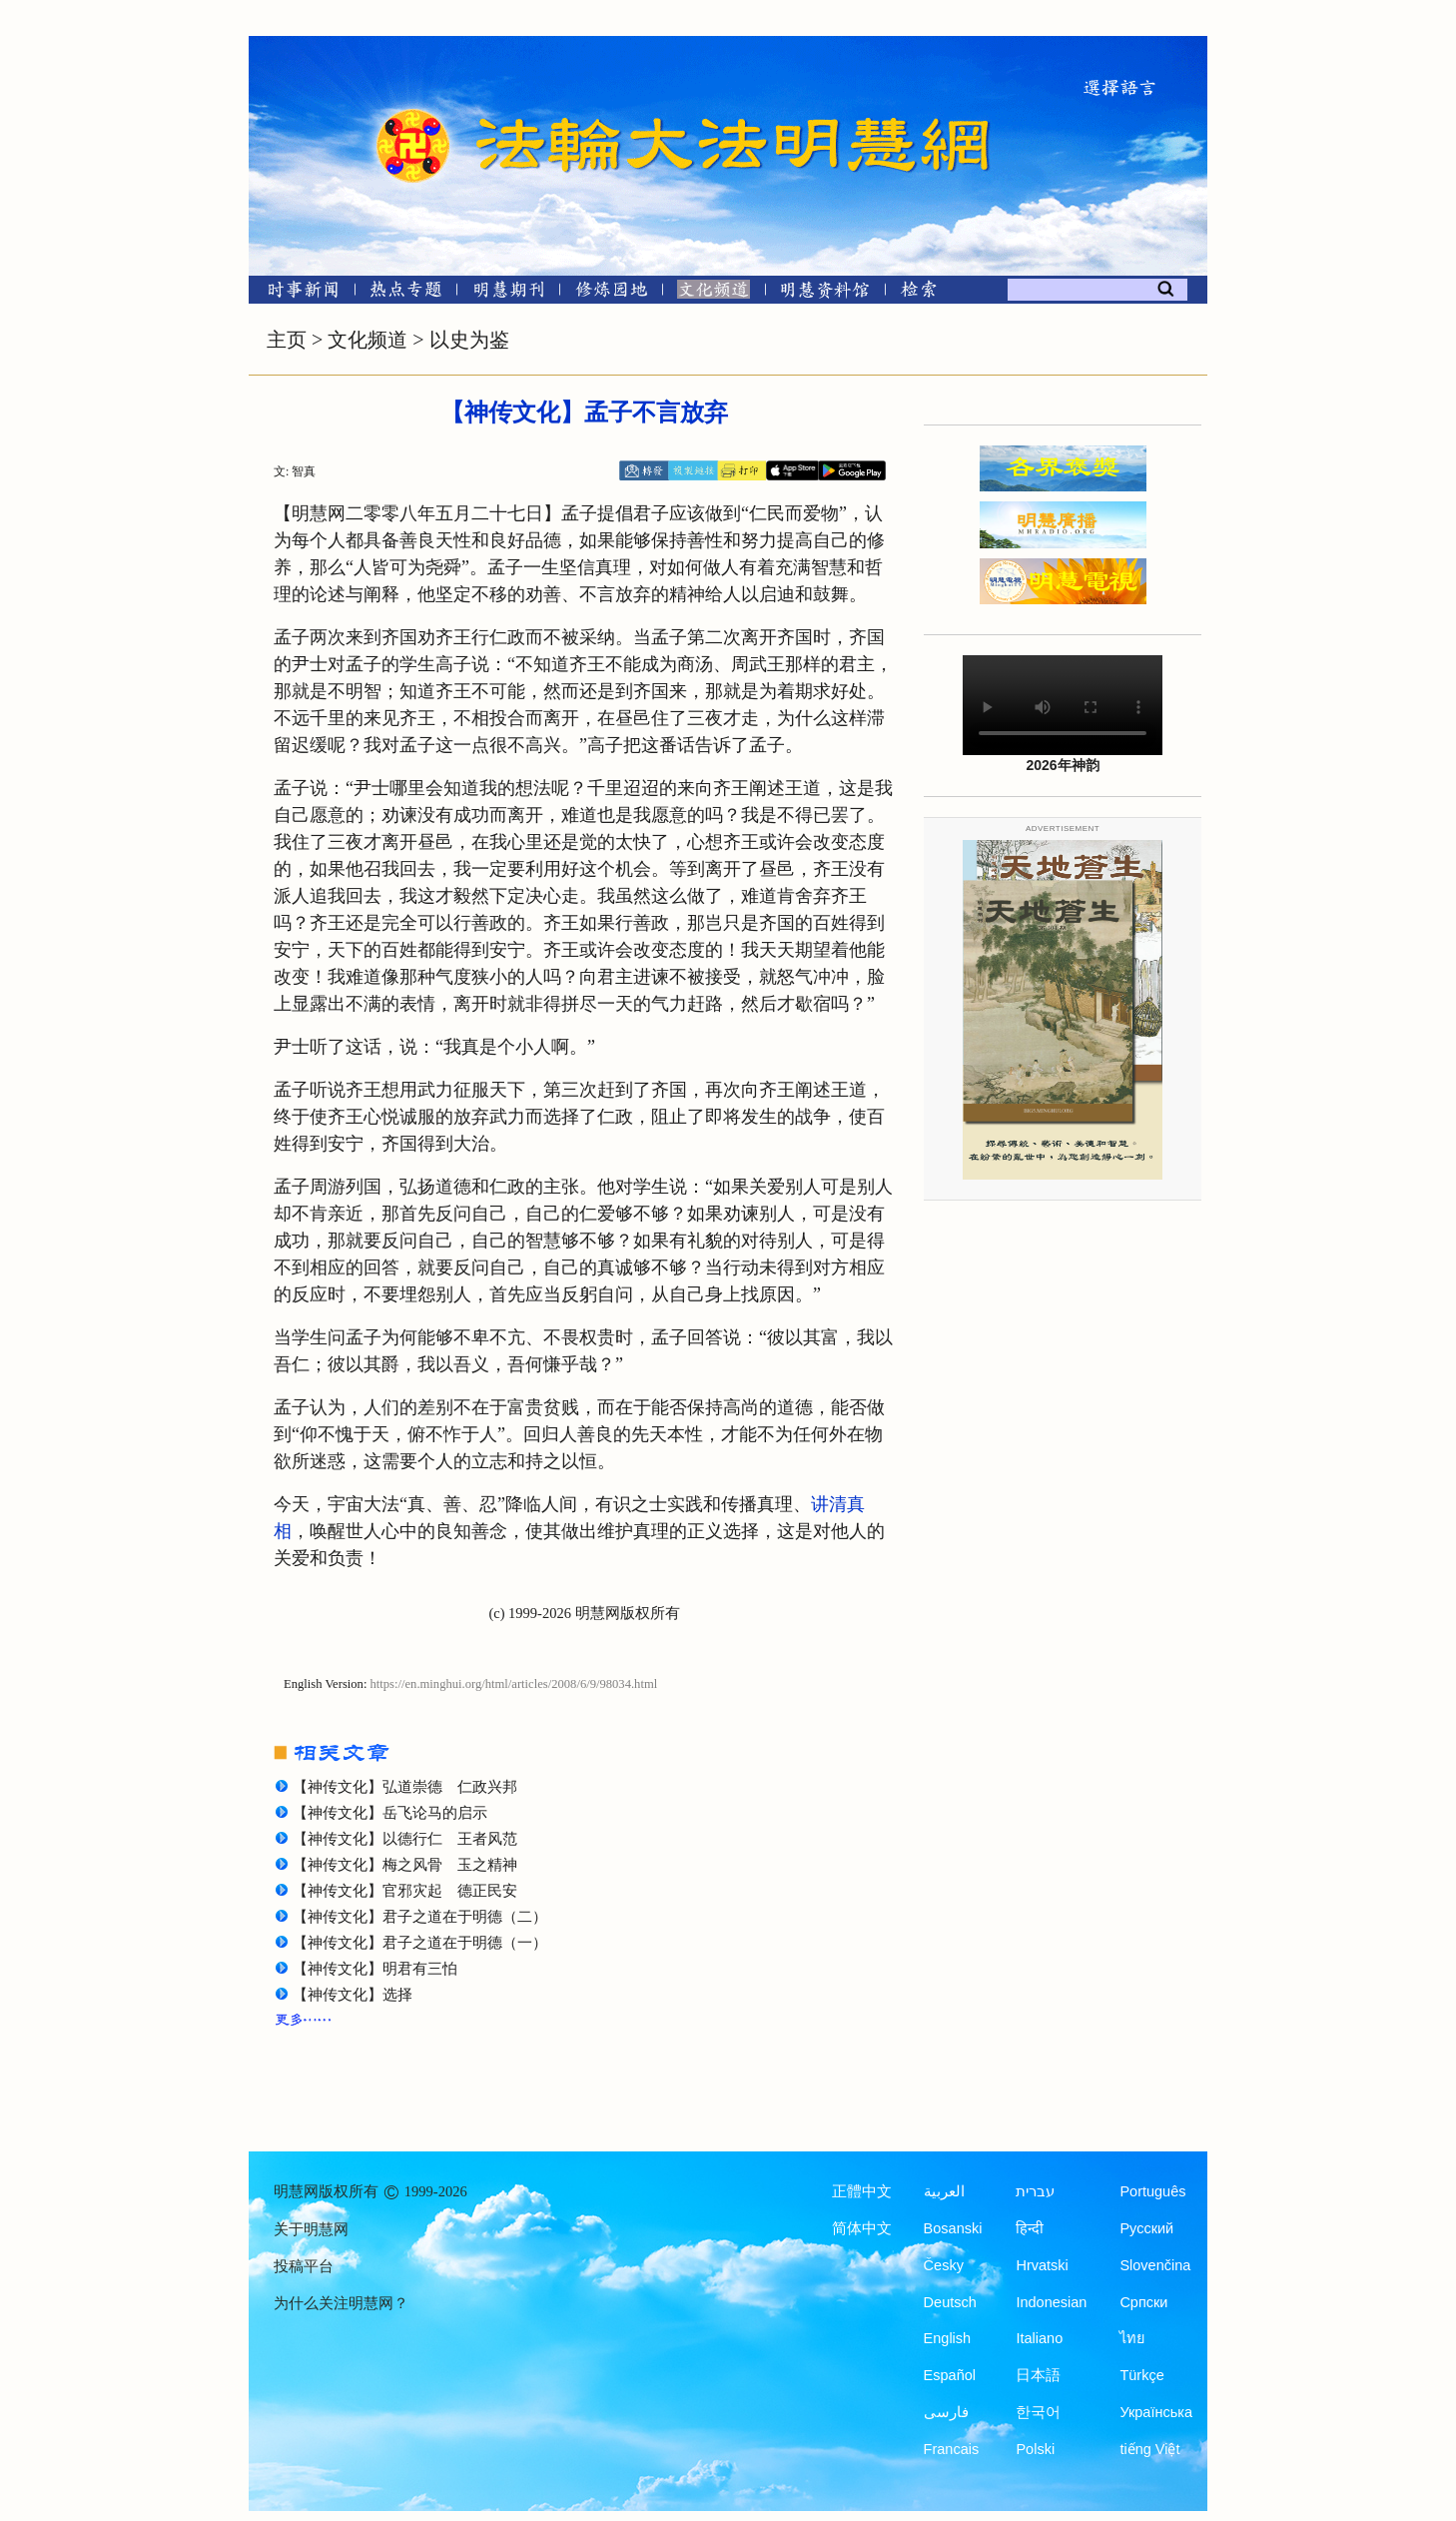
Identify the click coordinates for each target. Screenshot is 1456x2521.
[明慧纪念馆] (825, 293)
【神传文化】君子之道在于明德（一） (420, 1943)
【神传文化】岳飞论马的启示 (390, 1813)
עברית (1035, 2191)
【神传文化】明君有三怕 (375, 1969)
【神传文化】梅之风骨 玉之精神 (405, 1865)
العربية (944, 2191)
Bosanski (953, 2228)
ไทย (1132, 2338)
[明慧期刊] (508, 293)
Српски (1143, 2302)
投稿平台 (304, 2266)
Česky (944, 2265)
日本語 (1038, 2375)
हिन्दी (1030, 2228)
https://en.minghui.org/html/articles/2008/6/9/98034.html (514, 1684)
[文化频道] (713, 293)
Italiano (1039, 2338)
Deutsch (950, 2302)
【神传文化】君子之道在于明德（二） (420, 1917)
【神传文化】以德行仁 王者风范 (405, 1839)
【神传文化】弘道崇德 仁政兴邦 (405, 1787)
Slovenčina (1154, 2265)
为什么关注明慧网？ (341, 2303)
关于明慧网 (311, 2229)
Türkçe (1141, 2375)
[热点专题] (405, 293)
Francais (952, 2449)
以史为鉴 (469, 340)
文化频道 (367, 340)
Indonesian (1051, 2302)
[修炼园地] (610, 293)
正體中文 (862, 2191)
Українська (1155, 2412)
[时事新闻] (297, 293)
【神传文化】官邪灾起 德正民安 (405, 1891)
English (948, 2338)
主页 (287, 340)
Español (950, 2375)
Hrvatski (1042, 2265)
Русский (1146, 2228)
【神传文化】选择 (352, 1995)
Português (1152, 2191)
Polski (1035, 2449)
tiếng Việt (1149, 2449)
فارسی (946, 2412)
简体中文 (862, 2228)
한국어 (1038, 2412)
